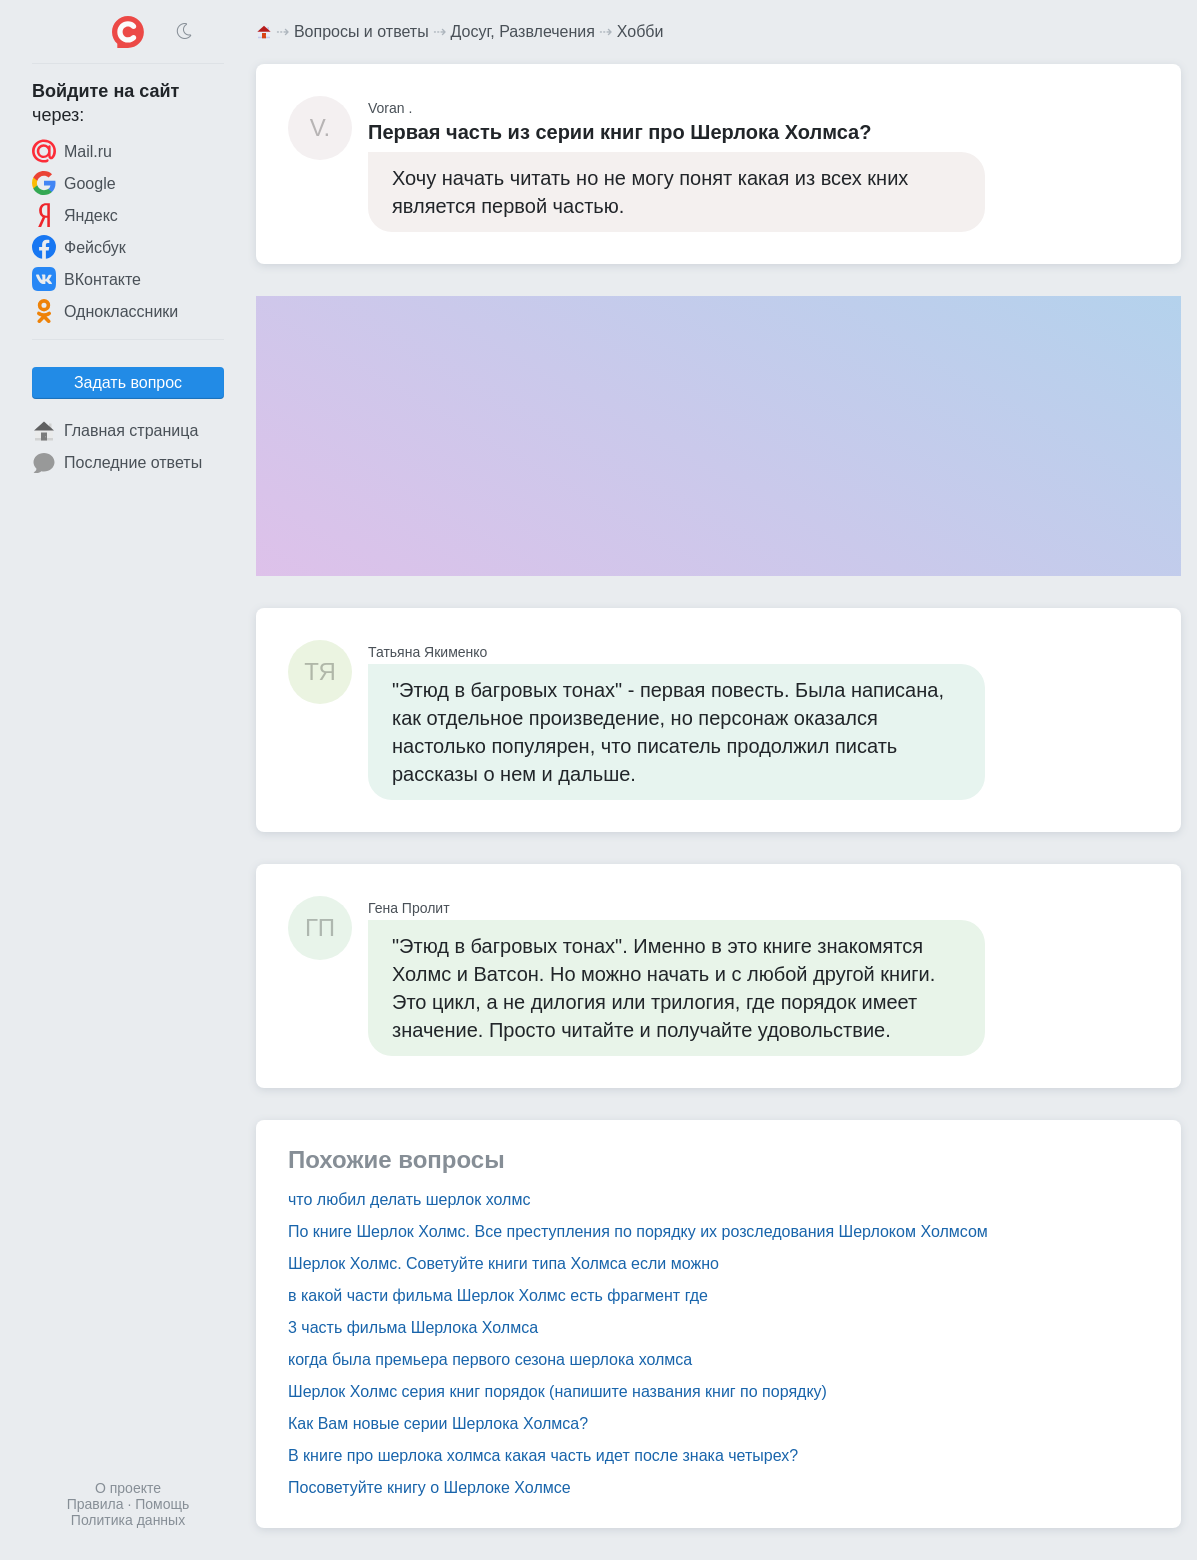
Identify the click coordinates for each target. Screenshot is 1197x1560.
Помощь (162, 1504)
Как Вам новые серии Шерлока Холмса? (438, 1423)
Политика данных (128, 1520)
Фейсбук (79, 247)
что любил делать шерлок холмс (409, 1199)
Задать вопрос (128, 382)
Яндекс (75, 215)
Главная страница (115, 431)
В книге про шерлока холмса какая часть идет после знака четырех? (543, 1455)
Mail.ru (72, 151)
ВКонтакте (86, 279)
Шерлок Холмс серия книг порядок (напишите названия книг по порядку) (557, 1391)
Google (74, 183)
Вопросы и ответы (361, 31)
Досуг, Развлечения (523, 31)
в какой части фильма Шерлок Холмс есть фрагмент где (498, 1295)
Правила (95, 1504)
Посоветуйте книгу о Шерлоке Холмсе (429, 1487)
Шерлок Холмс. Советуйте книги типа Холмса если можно (503, 1263)
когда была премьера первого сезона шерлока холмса (490, 1359)
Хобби (640, 31)
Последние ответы (117, 463)
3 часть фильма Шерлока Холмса (413, 1327)
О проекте (128, 1488)
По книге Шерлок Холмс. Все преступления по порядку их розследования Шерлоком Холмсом (638, 1231)
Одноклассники (105, 311)
